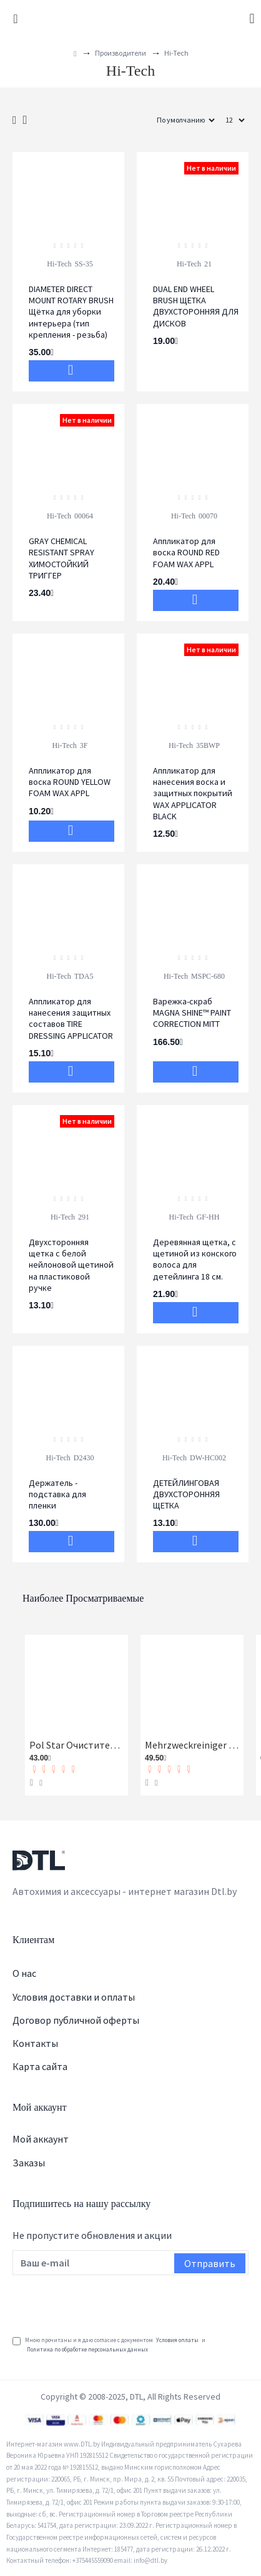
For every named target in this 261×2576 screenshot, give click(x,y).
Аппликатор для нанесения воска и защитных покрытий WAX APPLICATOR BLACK (192, 793)
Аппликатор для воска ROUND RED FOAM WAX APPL (186, 552)
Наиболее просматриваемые (83, 1598)
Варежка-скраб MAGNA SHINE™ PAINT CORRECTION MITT (192, 1012)
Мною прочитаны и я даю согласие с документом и (108, 2345)
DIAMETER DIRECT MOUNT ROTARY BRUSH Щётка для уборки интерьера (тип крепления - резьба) (71, 311)
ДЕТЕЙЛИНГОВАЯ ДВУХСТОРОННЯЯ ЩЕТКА (186, 1494)
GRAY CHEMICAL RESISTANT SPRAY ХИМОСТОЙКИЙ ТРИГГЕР (61, 558)
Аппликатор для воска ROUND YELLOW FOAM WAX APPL (70, 782)
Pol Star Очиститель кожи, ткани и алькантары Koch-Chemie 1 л (76, 1745)
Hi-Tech (59, 264)
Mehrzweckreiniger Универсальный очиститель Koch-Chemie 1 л (192, 1745)
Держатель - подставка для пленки (57, 1494)
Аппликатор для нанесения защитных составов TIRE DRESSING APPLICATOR (71, 1018)
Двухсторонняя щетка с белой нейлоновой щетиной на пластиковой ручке (71, 1264)
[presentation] (107, 2302)
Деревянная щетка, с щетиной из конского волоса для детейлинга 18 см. (195, 1259)
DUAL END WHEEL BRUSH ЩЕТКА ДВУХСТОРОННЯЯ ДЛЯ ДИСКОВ (196, 306)
